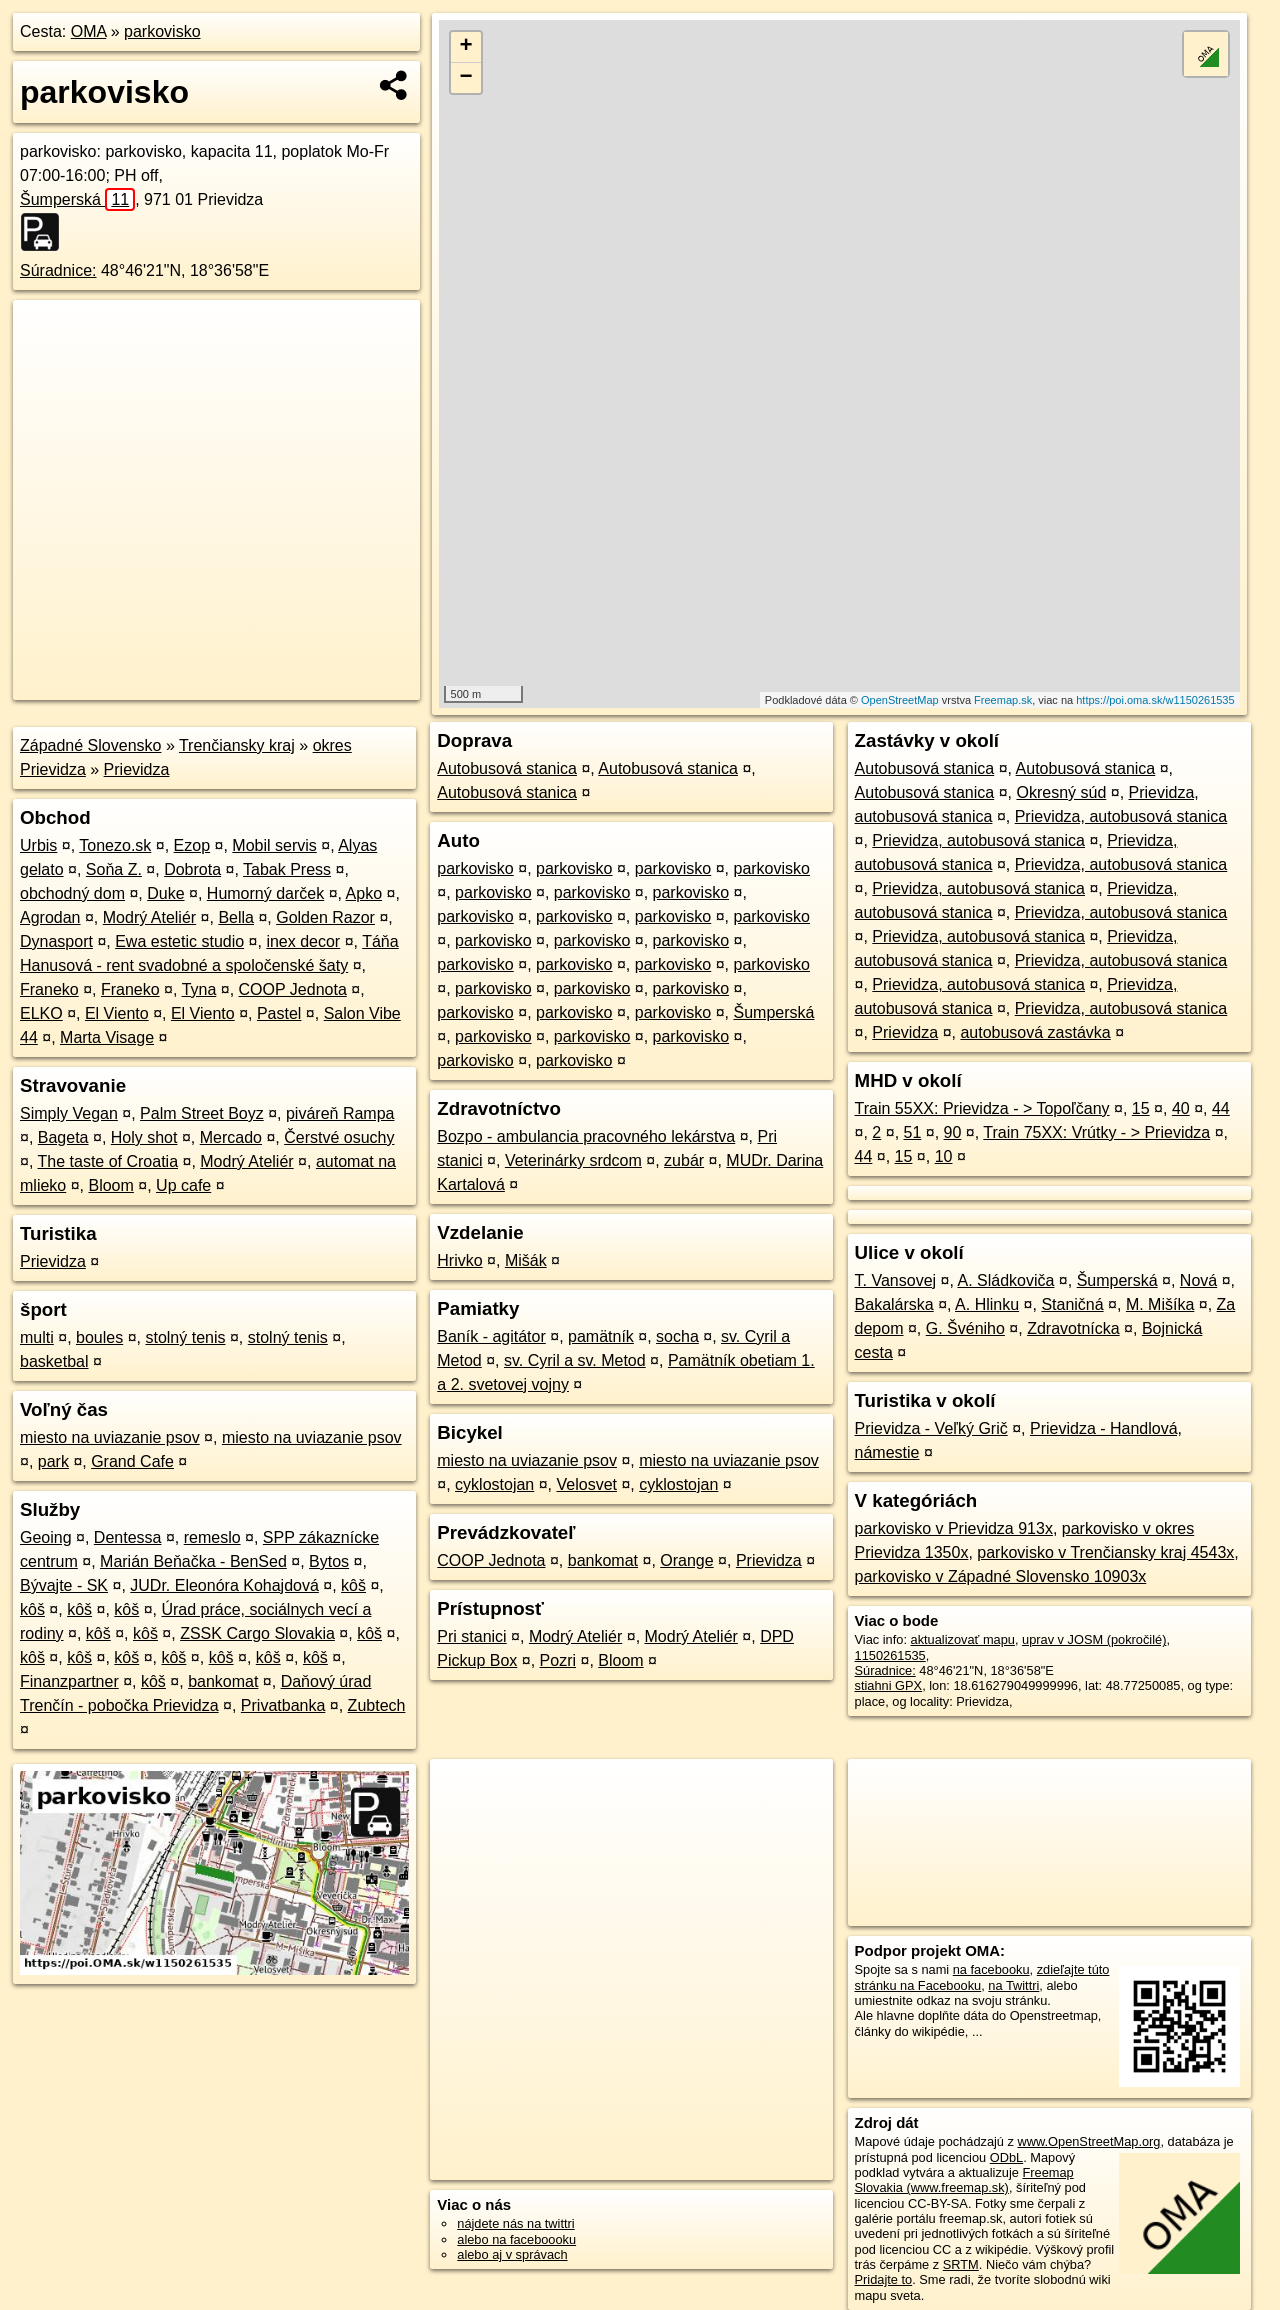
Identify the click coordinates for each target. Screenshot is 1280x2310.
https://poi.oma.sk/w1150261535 (1155, 700)
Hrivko (459, 1260)
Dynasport (56, 941)
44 (1221, 1108)
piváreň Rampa (340, 1113)
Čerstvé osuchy (339, 1137)
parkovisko (162, 31)
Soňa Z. (114, 869)
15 (1141, 1108)
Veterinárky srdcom (573, 1160)
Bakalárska (894, 1304)
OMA (89, 31)
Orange (686, 1560)
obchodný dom (72, 893)
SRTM (961, 2264)
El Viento (117, 1013)
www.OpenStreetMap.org (1088, 2141)
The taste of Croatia (108, 1161)
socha (677, 1336)
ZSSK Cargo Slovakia (257, 1633)
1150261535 (890, 1655)
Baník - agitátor (491, 1336)
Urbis (38, 845)
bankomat (223, 1681)
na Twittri (1013, 1985)
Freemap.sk (1003, 700)
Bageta (63, 1137)
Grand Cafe (132, 1461)
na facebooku (991, 1969)
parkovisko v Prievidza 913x (954, 1528)
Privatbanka (283, 1705)
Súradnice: (58, 270)
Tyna (199, 989)
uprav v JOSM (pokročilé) (1094, 1639)
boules (99, 1337)
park (53, 1461)
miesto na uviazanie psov (110, 1437)
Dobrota (192, 869)
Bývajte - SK (64, 1585)
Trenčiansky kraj (237, 745)
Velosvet (586, 1484)
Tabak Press (287, 869)
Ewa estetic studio (179, 941)
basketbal (54, 1361)
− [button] (466, 78)
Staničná (1072, 1304)
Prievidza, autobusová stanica (1121, 816)
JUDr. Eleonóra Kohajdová (224, 1585)
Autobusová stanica (507, 768)
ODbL (1006, 2157)
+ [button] (466, 47)
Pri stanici (471, 1636)
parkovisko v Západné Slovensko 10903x (1001, 1576)
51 (913, 1132)
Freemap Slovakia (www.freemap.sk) (964, 2180)
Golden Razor (325, 917)
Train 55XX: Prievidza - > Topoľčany (982, 1108)
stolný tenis (185, 1337)
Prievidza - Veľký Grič (931, 1428)
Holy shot (144, 1137)
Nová (1198, 1280)
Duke (165, 893)
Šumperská (77, 199)
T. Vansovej (896, 1280)
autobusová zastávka (1035, 1032)
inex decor (303, 941)
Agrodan (50, 917)
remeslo (212, 1537)
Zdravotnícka (1073, 1328)
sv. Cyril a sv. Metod (575, 1360)
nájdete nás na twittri (515, 2223)
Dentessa (128, 1537)
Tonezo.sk (115, 845)
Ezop (192, 845)
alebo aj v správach (512, 2254)
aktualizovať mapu (963, 1639)
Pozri (558, 1660)
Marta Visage (107, 1037)
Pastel (279, 1013)
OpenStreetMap (900, 700)
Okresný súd (1061, 792)
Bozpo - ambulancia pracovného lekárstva (586, 1136)
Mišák (526, 1260)
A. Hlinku (987, 1304)
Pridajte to (884, 2279)
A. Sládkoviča (1005, 1280)
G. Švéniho (965, 1328)
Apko (364, 893)
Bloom (110, 1185)
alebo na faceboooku (516, 2239)
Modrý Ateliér (149, 917)
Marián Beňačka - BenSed (193, 1561)
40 (1181, 1108)
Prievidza (137, 769)
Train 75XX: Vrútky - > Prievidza (1096, 1132)
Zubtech (377, 1705)
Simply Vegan (69, 1113)
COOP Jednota (293, 989)
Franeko (49, 989)
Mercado (231, 1137)
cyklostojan (494, 1484)
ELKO (41, 1013)
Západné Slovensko (90, 745)
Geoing (46, 1537)
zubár (684, 1160)
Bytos (329, 1561)
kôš (353, 1585)
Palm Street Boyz (202, 1113)
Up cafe (183, 1185)
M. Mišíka (1160, 1304)
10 (944, 1156)
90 (953, 1132)
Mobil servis (274, 845)
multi (37, 1337)
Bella (236, 917)
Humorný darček (265, 893)
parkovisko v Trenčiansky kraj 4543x (1105, 1552)
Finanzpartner (69, 1681)
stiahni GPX (889, 1685)
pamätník (601, 1336)
